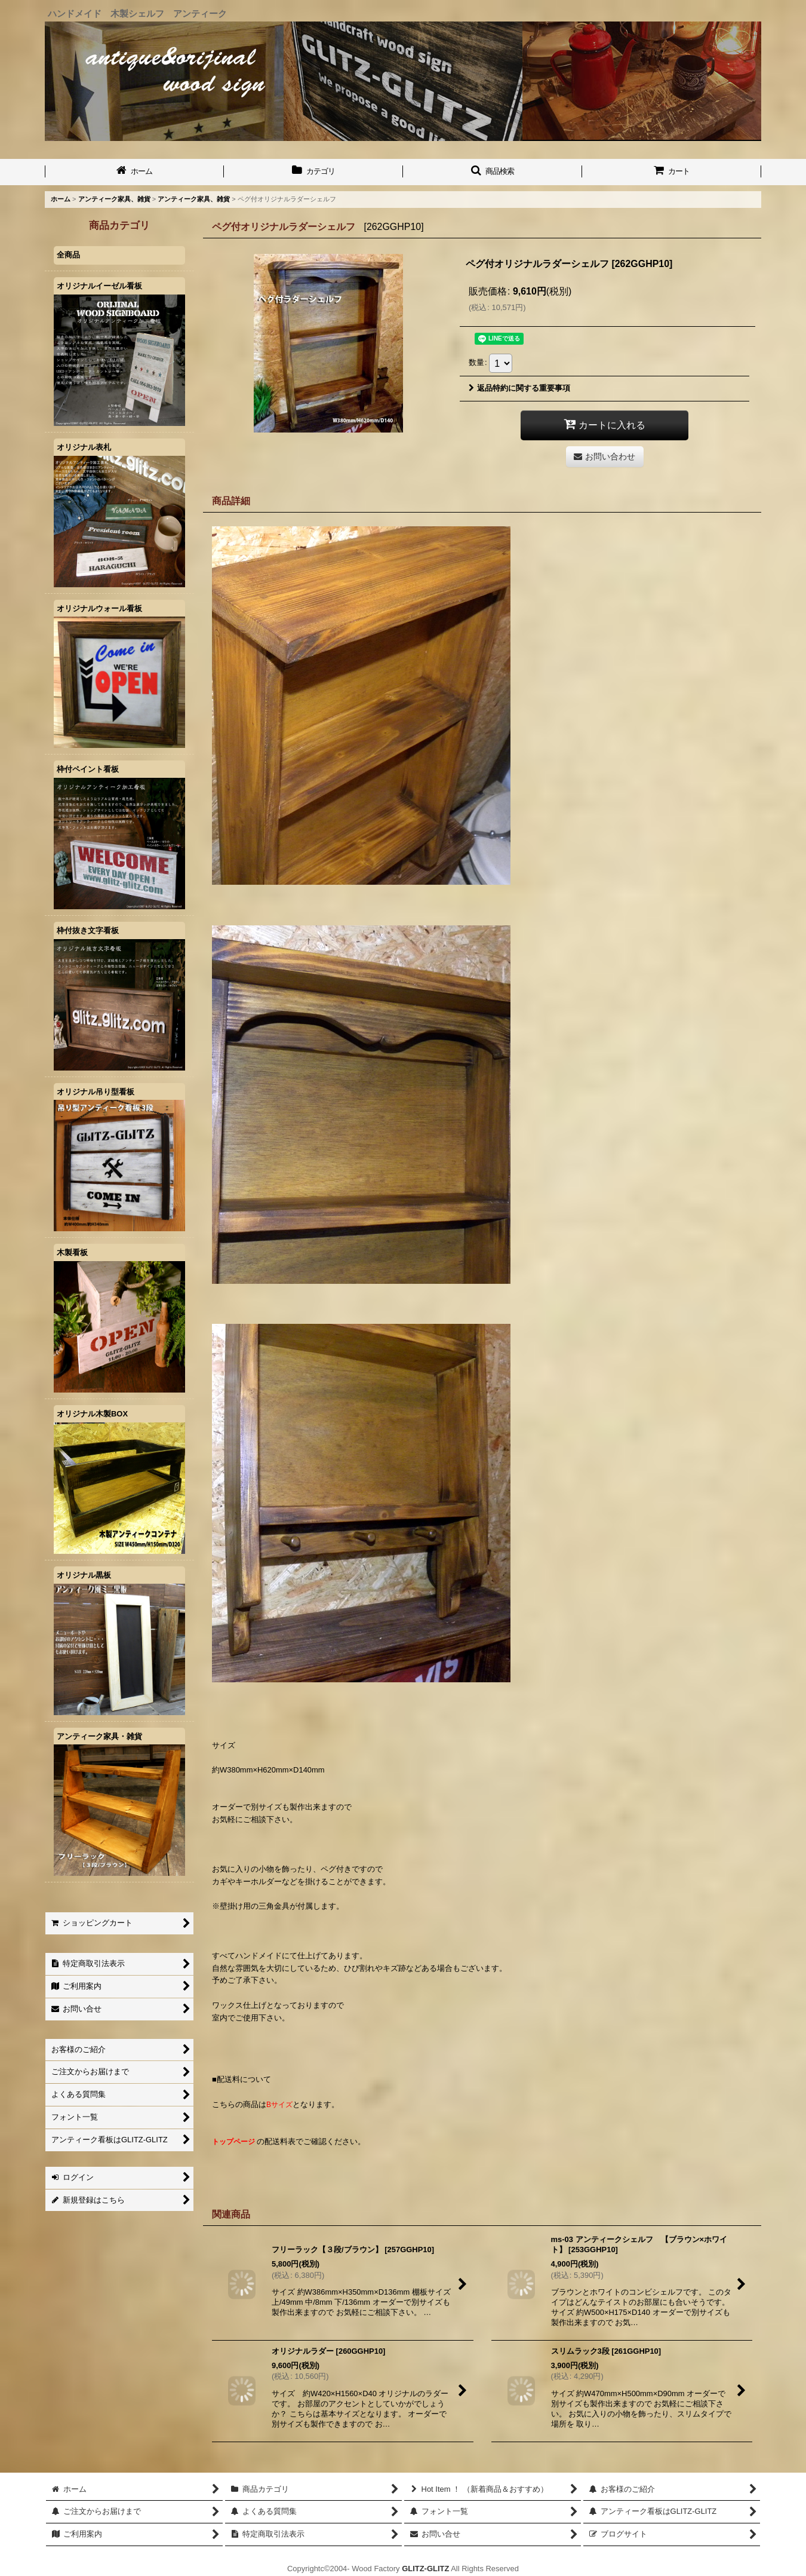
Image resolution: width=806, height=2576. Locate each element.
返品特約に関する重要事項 (519, 388)
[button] (492, 172)
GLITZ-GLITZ (425, 2568)
